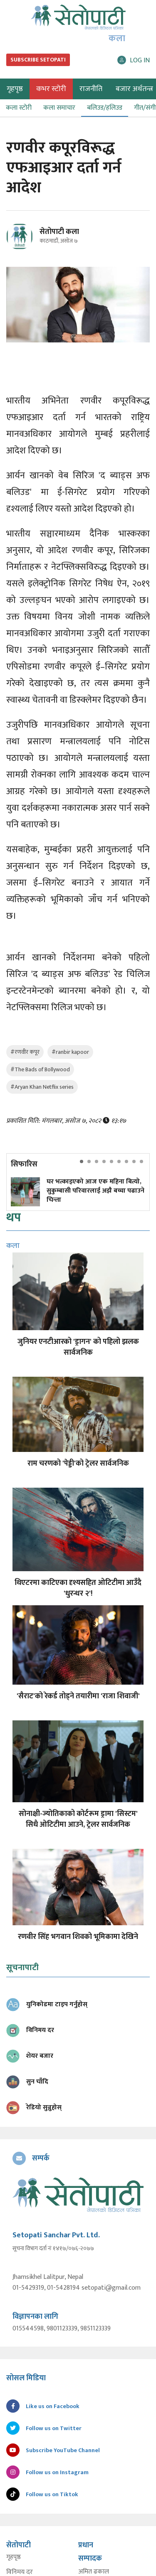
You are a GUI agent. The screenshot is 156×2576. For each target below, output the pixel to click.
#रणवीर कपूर (25, 1052)
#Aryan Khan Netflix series (42, 1087)
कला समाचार (59, 107)
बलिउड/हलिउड (104, 107)
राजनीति (90, 89)
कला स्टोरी (19, 107)
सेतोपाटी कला (59, 232)
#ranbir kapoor (70, 1052)
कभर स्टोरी (51, 89)
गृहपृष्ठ (13, 2557)
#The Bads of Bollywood (40, 1069)
